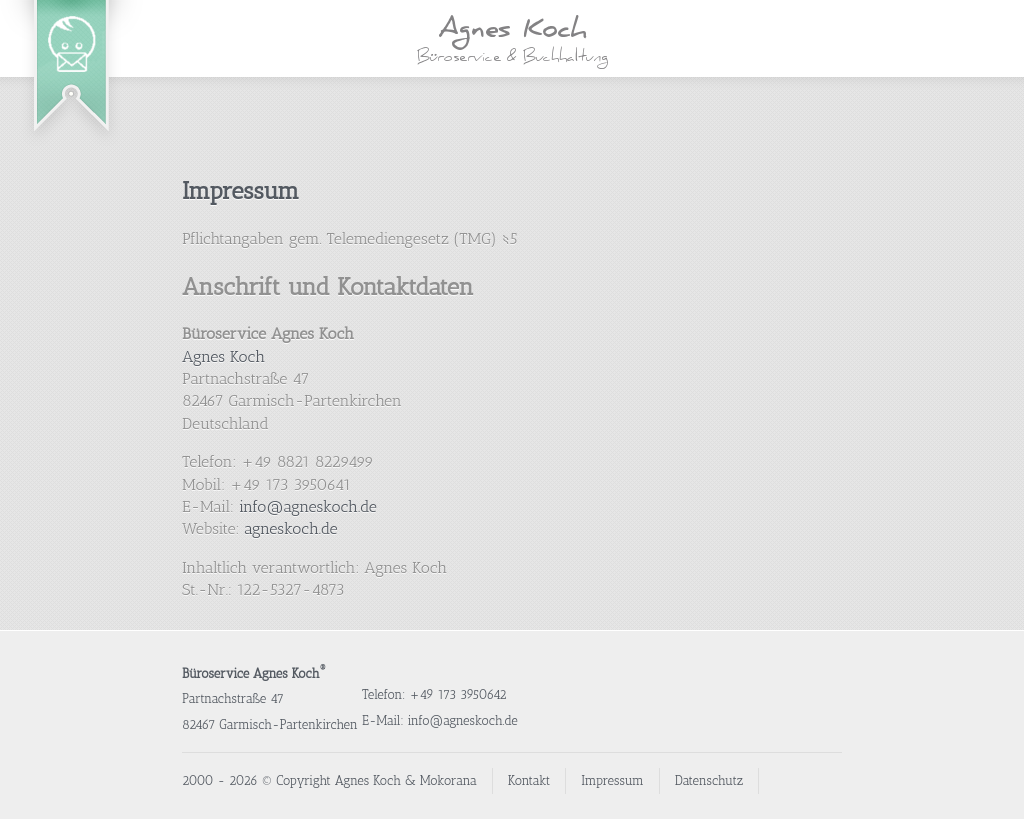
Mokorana (448, 780)
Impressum (240, 190)
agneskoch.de (290, 528)
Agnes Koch (223, 356)
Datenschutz (709, 780)
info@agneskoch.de (308, 506)
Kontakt (529, 780)
